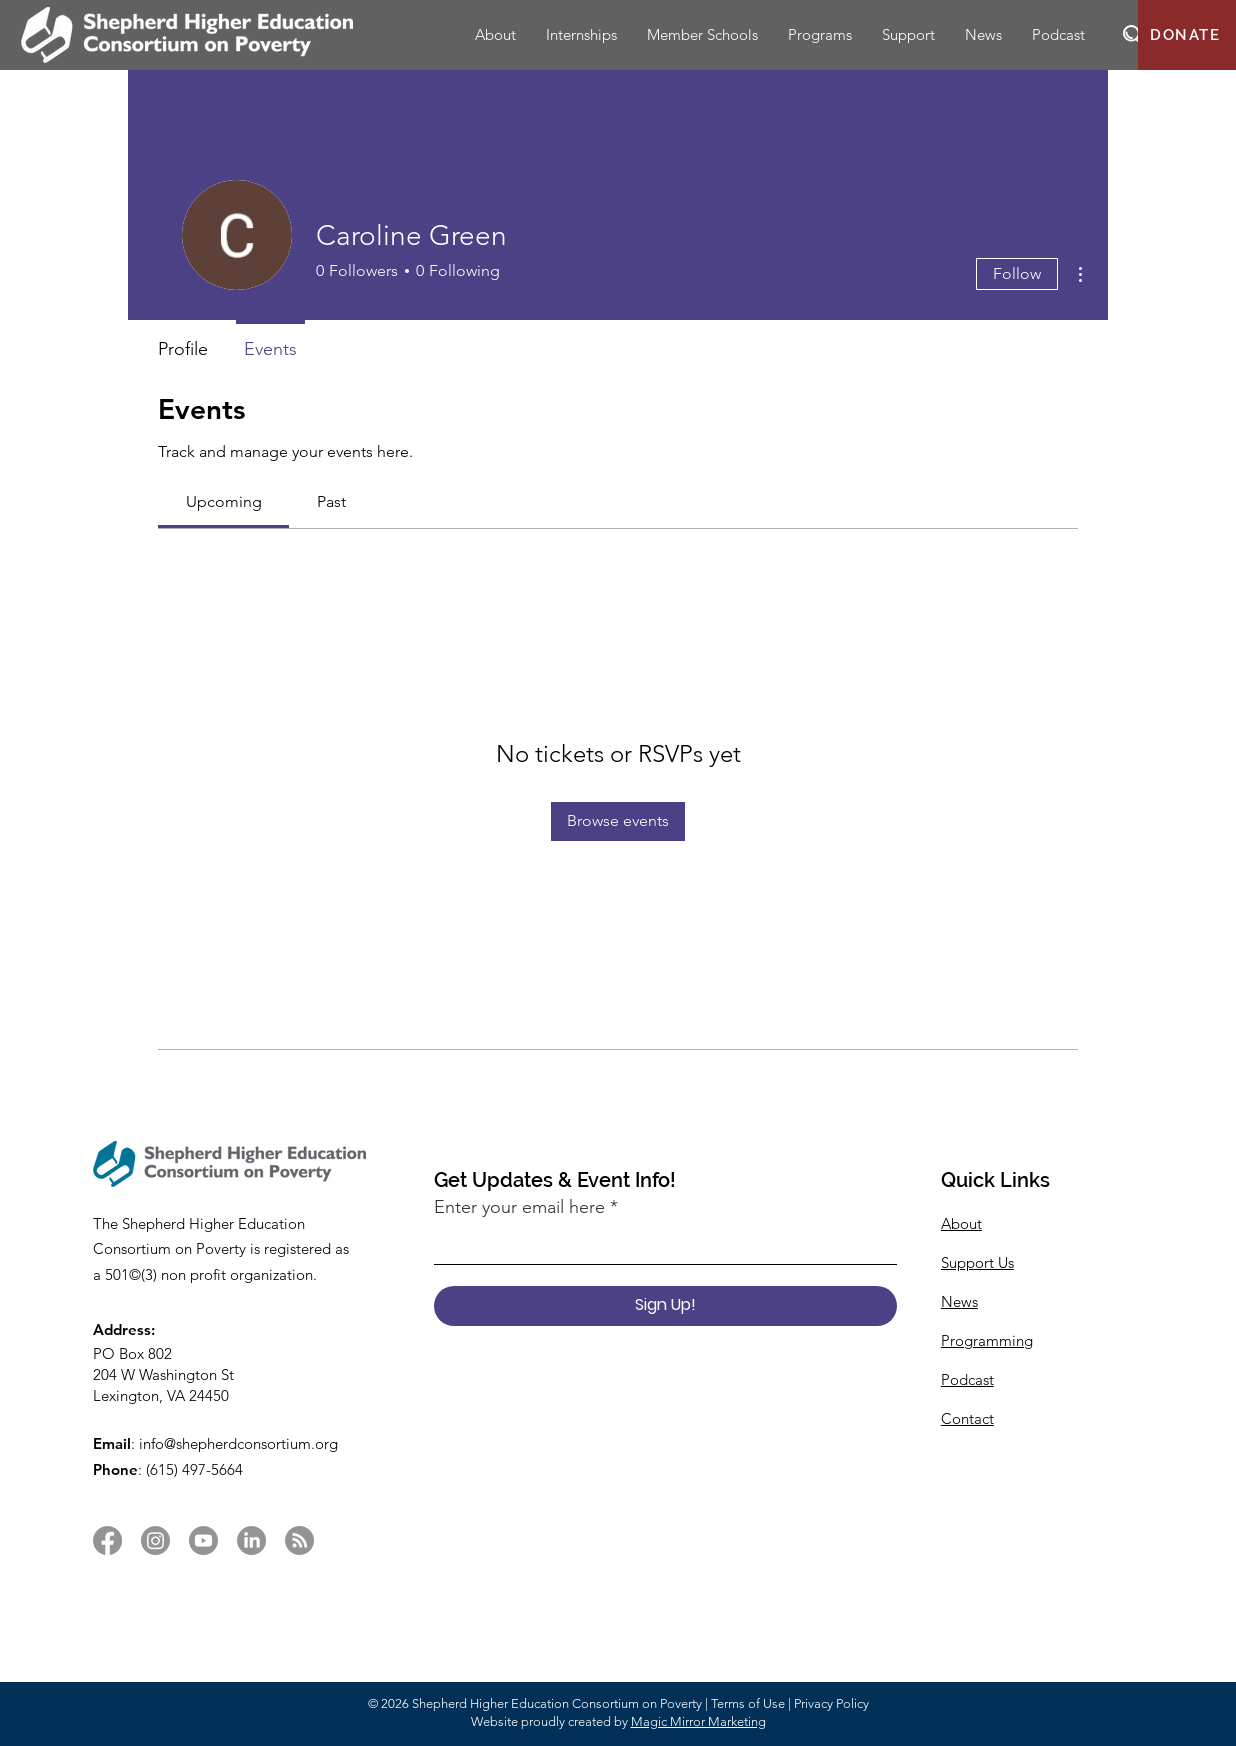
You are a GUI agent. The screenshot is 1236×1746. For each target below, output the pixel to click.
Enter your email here (519, 1207)
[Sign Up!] (665, 1306)
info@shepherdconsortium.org (238, 1443)
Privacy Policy (831, 1703)
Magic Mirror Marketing (698, 1721)
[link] (224, 501)
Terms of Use (748, 1703)
